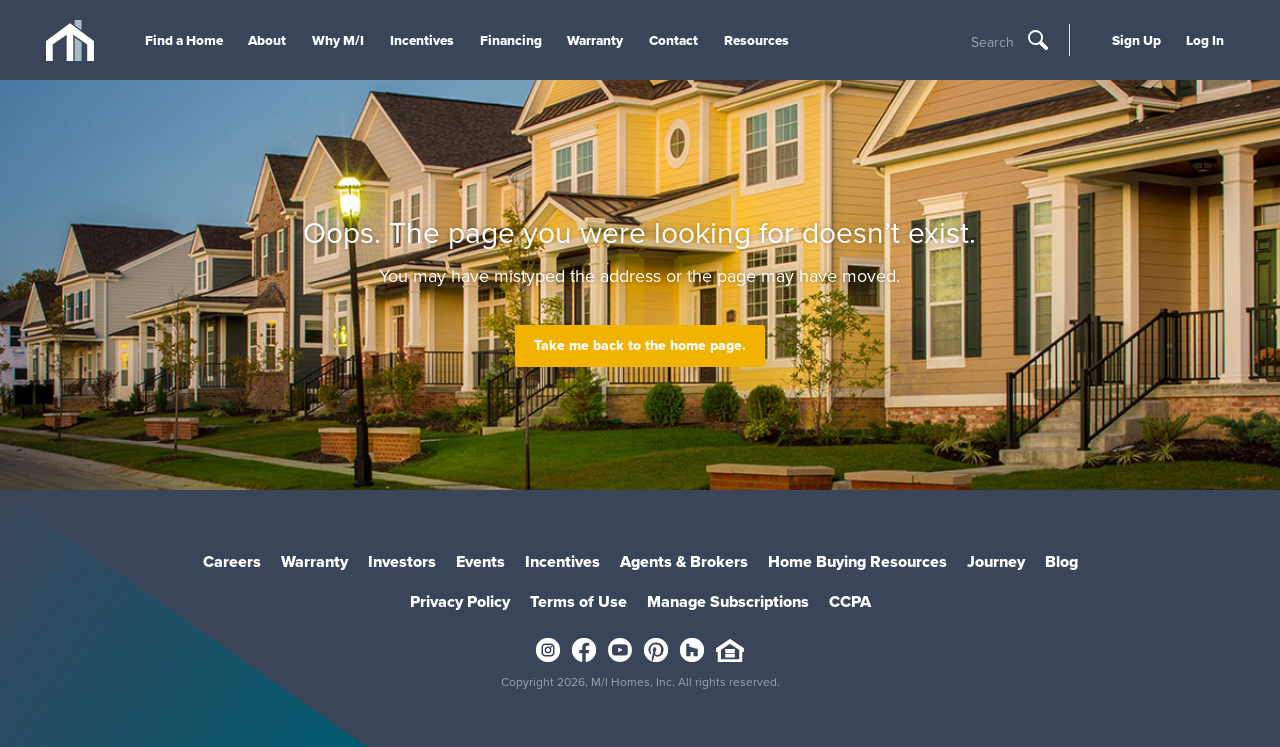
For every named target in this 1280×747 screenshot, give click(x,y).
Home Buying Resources (857, 561)
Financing (511, 40)
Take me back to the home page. (640, 345)
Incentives (422, 40)
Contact (673, 40)
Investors (402, 561)
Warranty (595, 40)
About (267, 40)
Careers (232, 561)
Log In (1205, 40)
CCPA (850, 601)
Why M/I (338, 40)
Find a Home (184, 40)
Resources (756, 40)
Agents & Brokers (684, 561)
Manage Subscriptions (728, 601)
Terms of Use (578, 601)
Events (480, 561)
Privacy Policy (460, 601)
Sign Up (1136, 40)
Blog (1061, 561)
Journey (996, 561)
